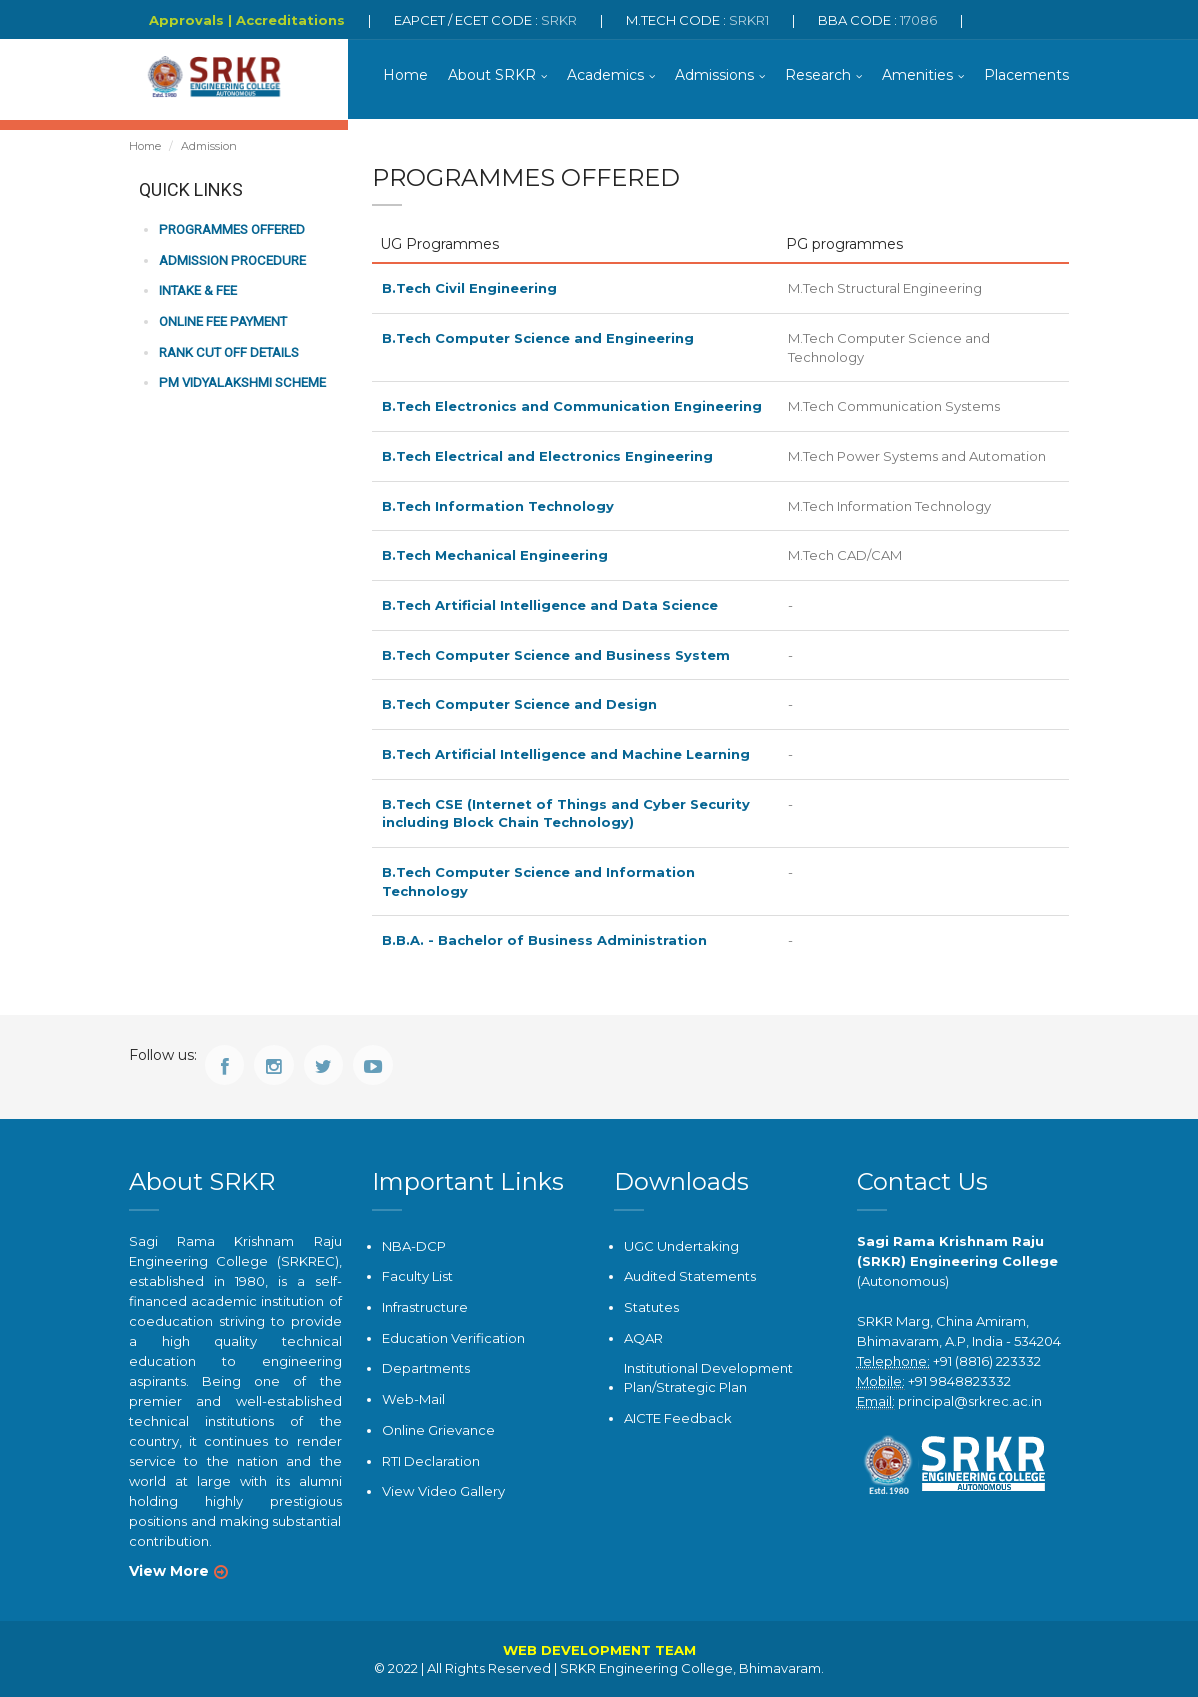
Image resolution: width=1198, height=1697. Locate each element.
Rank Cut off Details (228, 352)
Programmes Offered (231, 230)
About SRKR (492, 75)
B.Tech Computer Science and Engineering (538, 339)
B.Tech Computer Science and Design (519, 704)
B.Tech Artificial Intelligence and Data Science (550, 605)
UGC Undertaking (681, 1245)
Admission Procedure (231, 260)
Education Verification (453, 1337)
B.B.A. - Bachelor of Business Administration (544, 940)
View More (169, 1570)
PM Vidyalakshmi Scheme (241, 382)
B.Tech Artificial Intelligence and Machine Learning (566, 754)
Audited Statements (690, 1276)
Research (818, 75)
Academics (605, 75)
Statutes (651, 1306)
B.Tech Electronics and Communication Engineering (572, 407)
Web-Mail (413, 1398)
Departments (426, 1367)
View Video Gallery (443, 1490)
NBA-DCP (414, 1245)
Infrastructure (425, 1306)
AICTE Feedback (678, 1416)
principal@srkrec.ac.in (970, 1400)
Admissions (714, 75)
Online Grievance (438, 1428)
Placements (1026, 75)
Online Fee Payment (222, 321)
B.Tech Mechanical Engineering (495, 555)
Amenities (917, 75)
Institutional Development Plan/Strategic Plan (708, 1376)
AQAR (643, 1337)
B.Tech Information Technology (498, 506)
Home (405, 75)
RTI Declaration (431, 1459)
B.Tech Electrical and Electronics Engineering (547, 456)
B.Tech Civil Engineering (469, 289)
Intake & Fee (198, 291)
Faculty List (417, 1276)
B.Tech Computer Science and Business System (556, 655)
